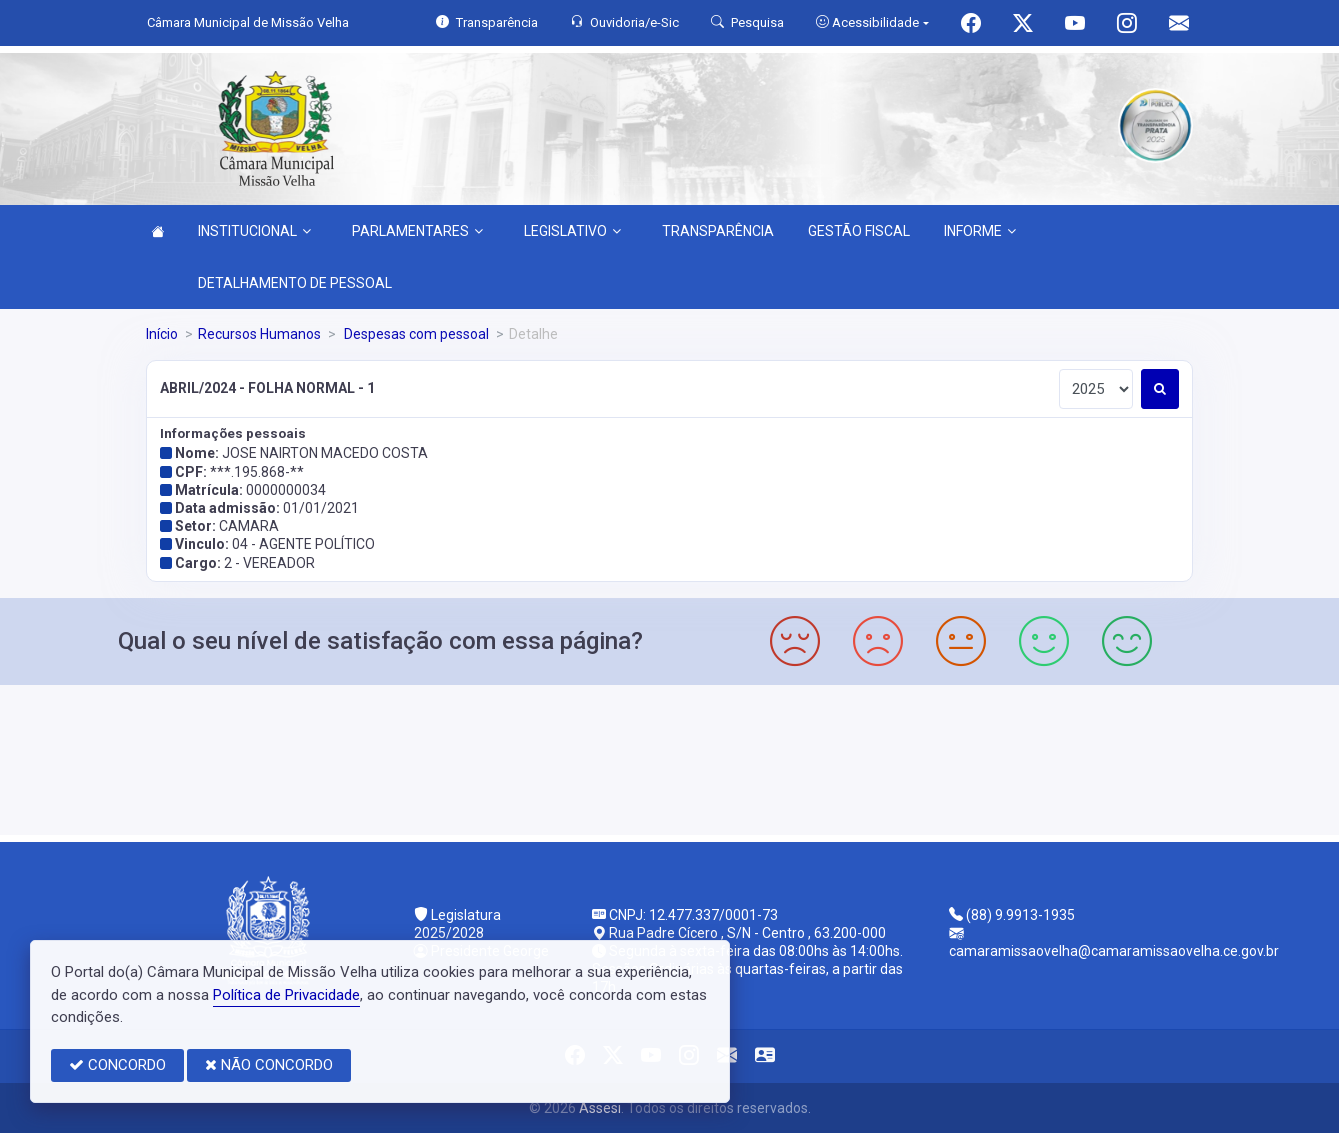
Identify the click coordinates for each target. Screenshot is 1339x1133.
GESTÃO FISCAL (859, 231)
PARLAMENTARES (417, 231)
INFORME (980, 231)
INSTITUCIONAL (254, 231)
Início (162, 334)
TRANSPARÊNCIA (718, 231)
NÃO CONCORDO (269, 1065)
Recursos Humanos (259, 334)
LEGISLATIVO (572, 231)
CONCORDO (117, 1065)
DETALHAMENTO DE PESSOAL (295, 283)
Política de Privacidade (286, 995)
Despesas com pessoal (415, 334)
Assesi (600, 1108)
